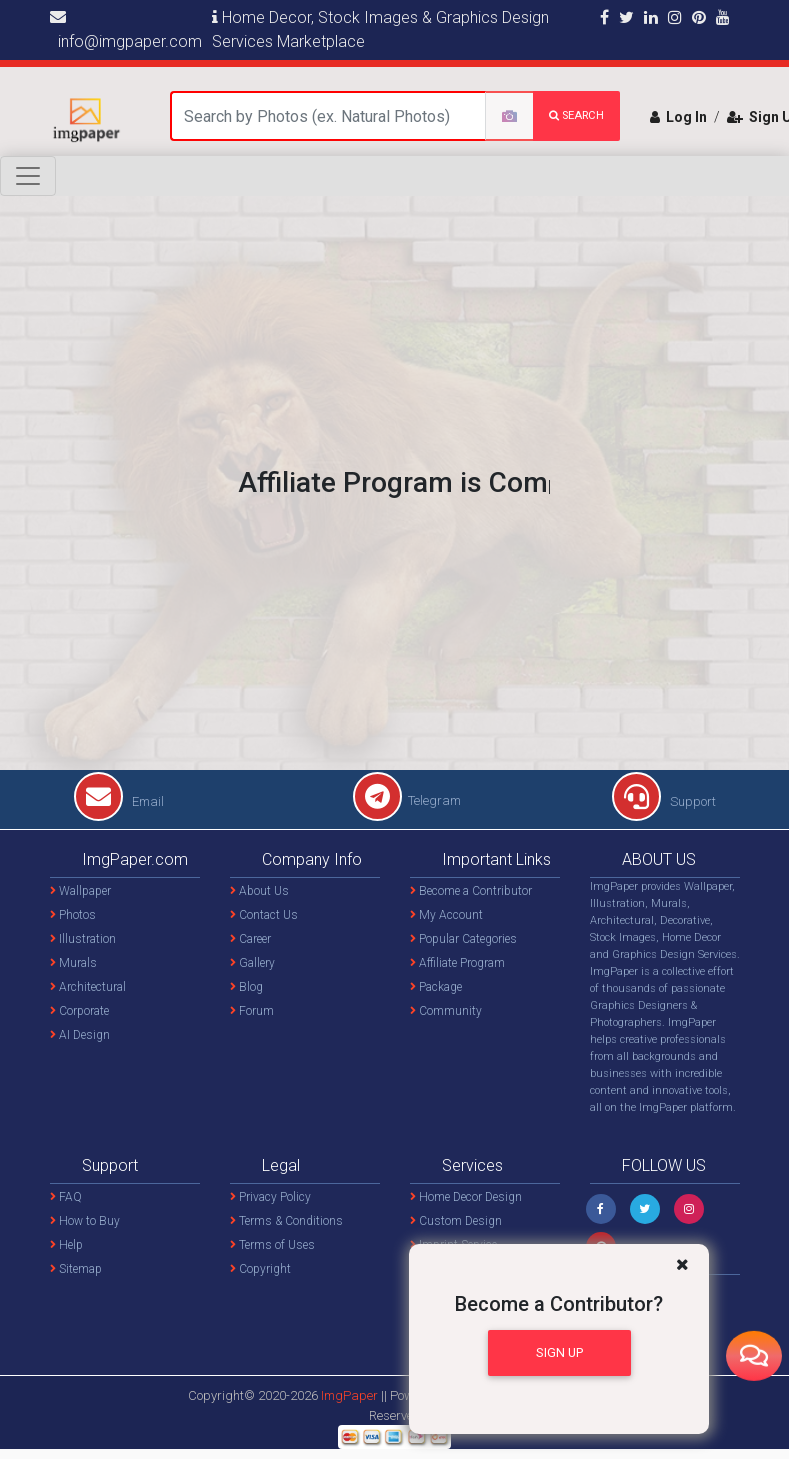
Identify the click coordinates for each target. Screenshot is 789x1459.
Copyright (260, 1269)
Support (664, 801)
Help (66, 1245)
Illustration (83, 939)
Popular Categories (463, 939)
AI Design (80, 1035)
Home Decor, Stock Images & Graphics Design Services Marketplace (380, 29)
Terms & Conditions (286, 1221)
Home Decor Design (466, 1197)
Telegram (407, 800)
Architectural (88, 987)
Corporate (79, 1011)
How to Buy (85, 1221)
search (576, 115)
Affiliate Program (457, 963)
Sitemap (76, 1269)
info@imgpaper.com (126, 30)
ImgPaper (349, 1395)
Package (436, 987)
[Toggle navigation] (28, 176)
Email (119, 801)
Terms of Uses (272, 1245)
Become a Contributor (471, 891)
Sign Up (559, 1352)
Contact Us (264, 915)
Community (446, 1011)
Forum (252, 1011)
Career (250, 939)
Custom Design (456, 1221)
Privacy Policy (270, 1197)
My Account (446, 915)
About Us (259, 891)
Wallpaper (80, 891)
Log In (678, 117)
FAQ (66, 1197)
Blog (246, 987)
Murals (73, 963)
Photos (73, 915)
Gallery (252, 963)
